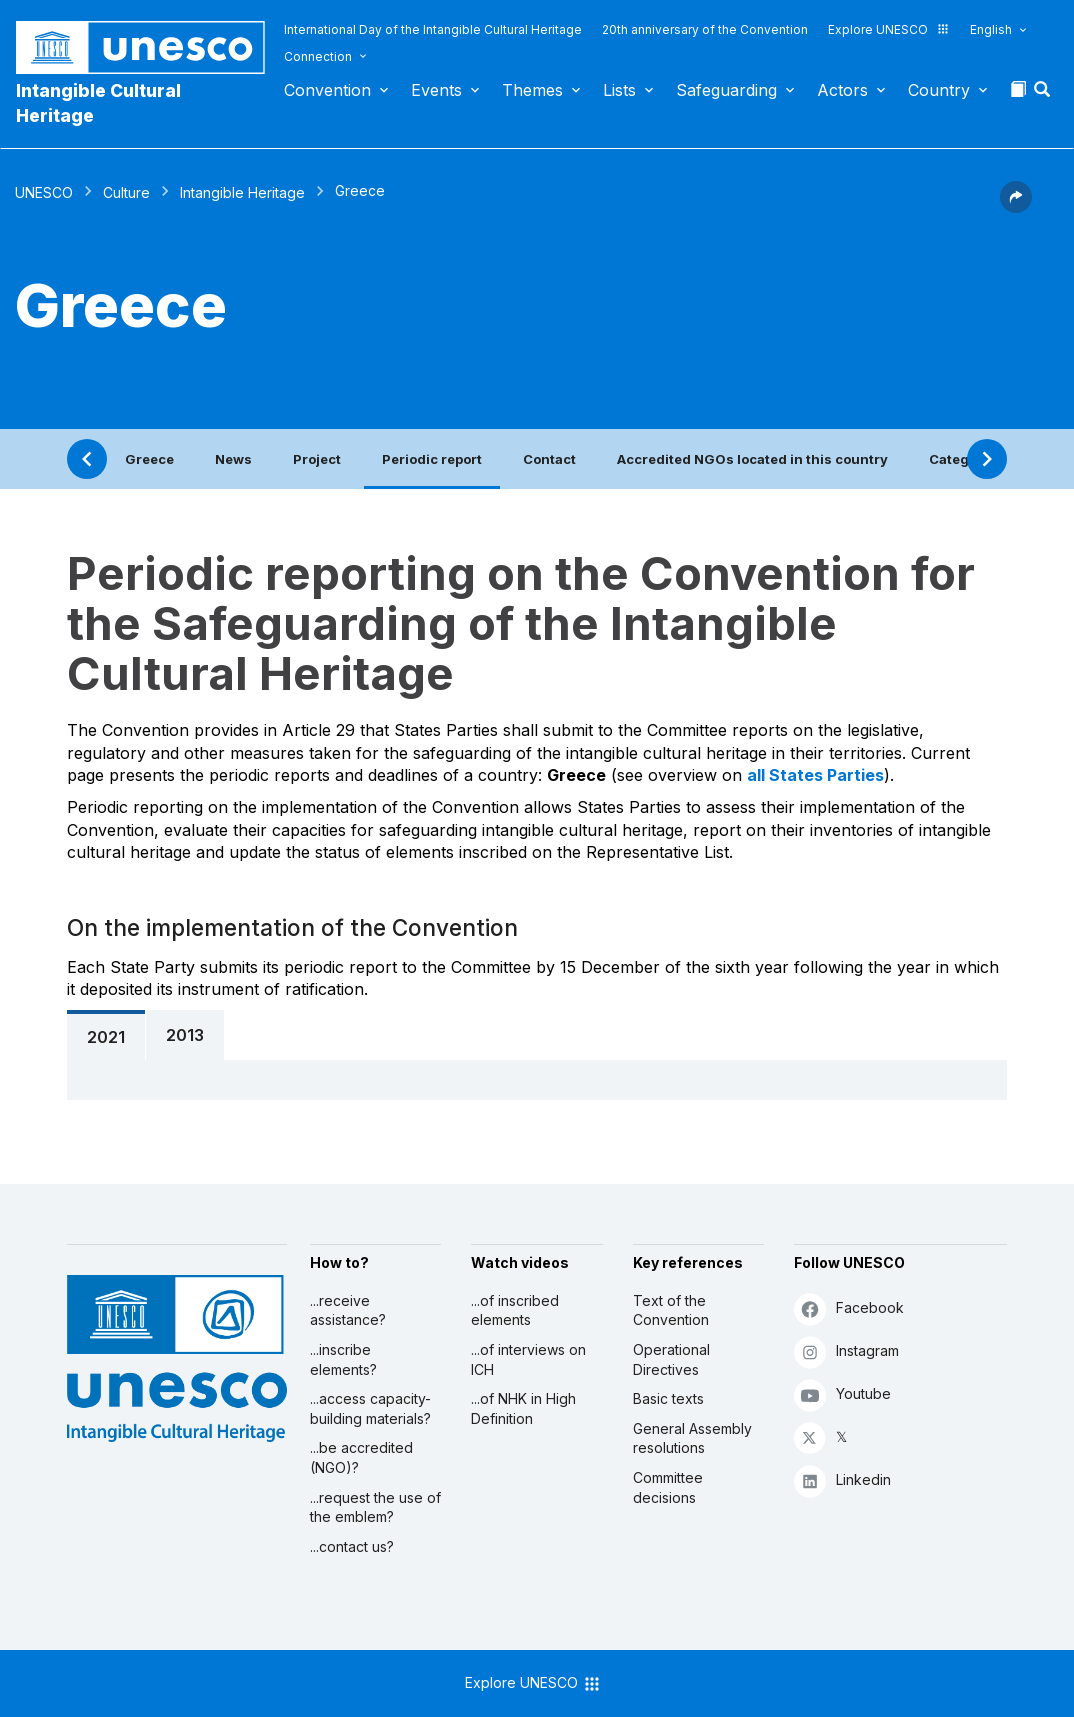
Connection (318, 56)
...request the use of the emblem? (375, 1507)
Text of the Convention (671, 1310)
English (991, 29)
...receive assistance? (348, 1310)
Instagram (846, 1351)
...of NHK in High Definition (523, 1408)
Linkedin (842, 1480)
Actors (842, 90)
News (233, 459)
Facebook (849, 1308)
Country (939, 90)
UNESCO (44, 192)
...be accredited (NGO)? (361, 1457)
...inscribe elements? (343, 1359)
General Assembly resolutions (692, 1438)
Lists (619, 90)
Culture (126, 192)
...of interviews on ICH (528, 1359)
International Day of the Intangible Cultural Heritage (433, 29)
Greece (149, 459)
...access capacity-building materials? (370, 1408)
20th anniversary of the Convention (705, 29)
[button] (1044, 95)
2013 (185, 1035)
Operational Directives (671, 1359)
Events (436, 90)
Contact (549, 459)
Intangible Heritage (242, 192)
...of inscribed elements (515, 1310)
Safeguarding (726, 90)
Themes (532, 90)
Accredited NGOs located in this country (752, 459)
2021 (106, 1037)
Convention (327, 90)
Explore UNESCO (889, 29)
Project (317, 459)
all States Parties (815, 775)
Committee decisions (668, 1487)
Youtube (842, 1394)
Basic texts (668, 1398)
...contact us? (352, 1546)
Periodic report (432, 459)
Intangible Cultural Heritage (98, 103)
